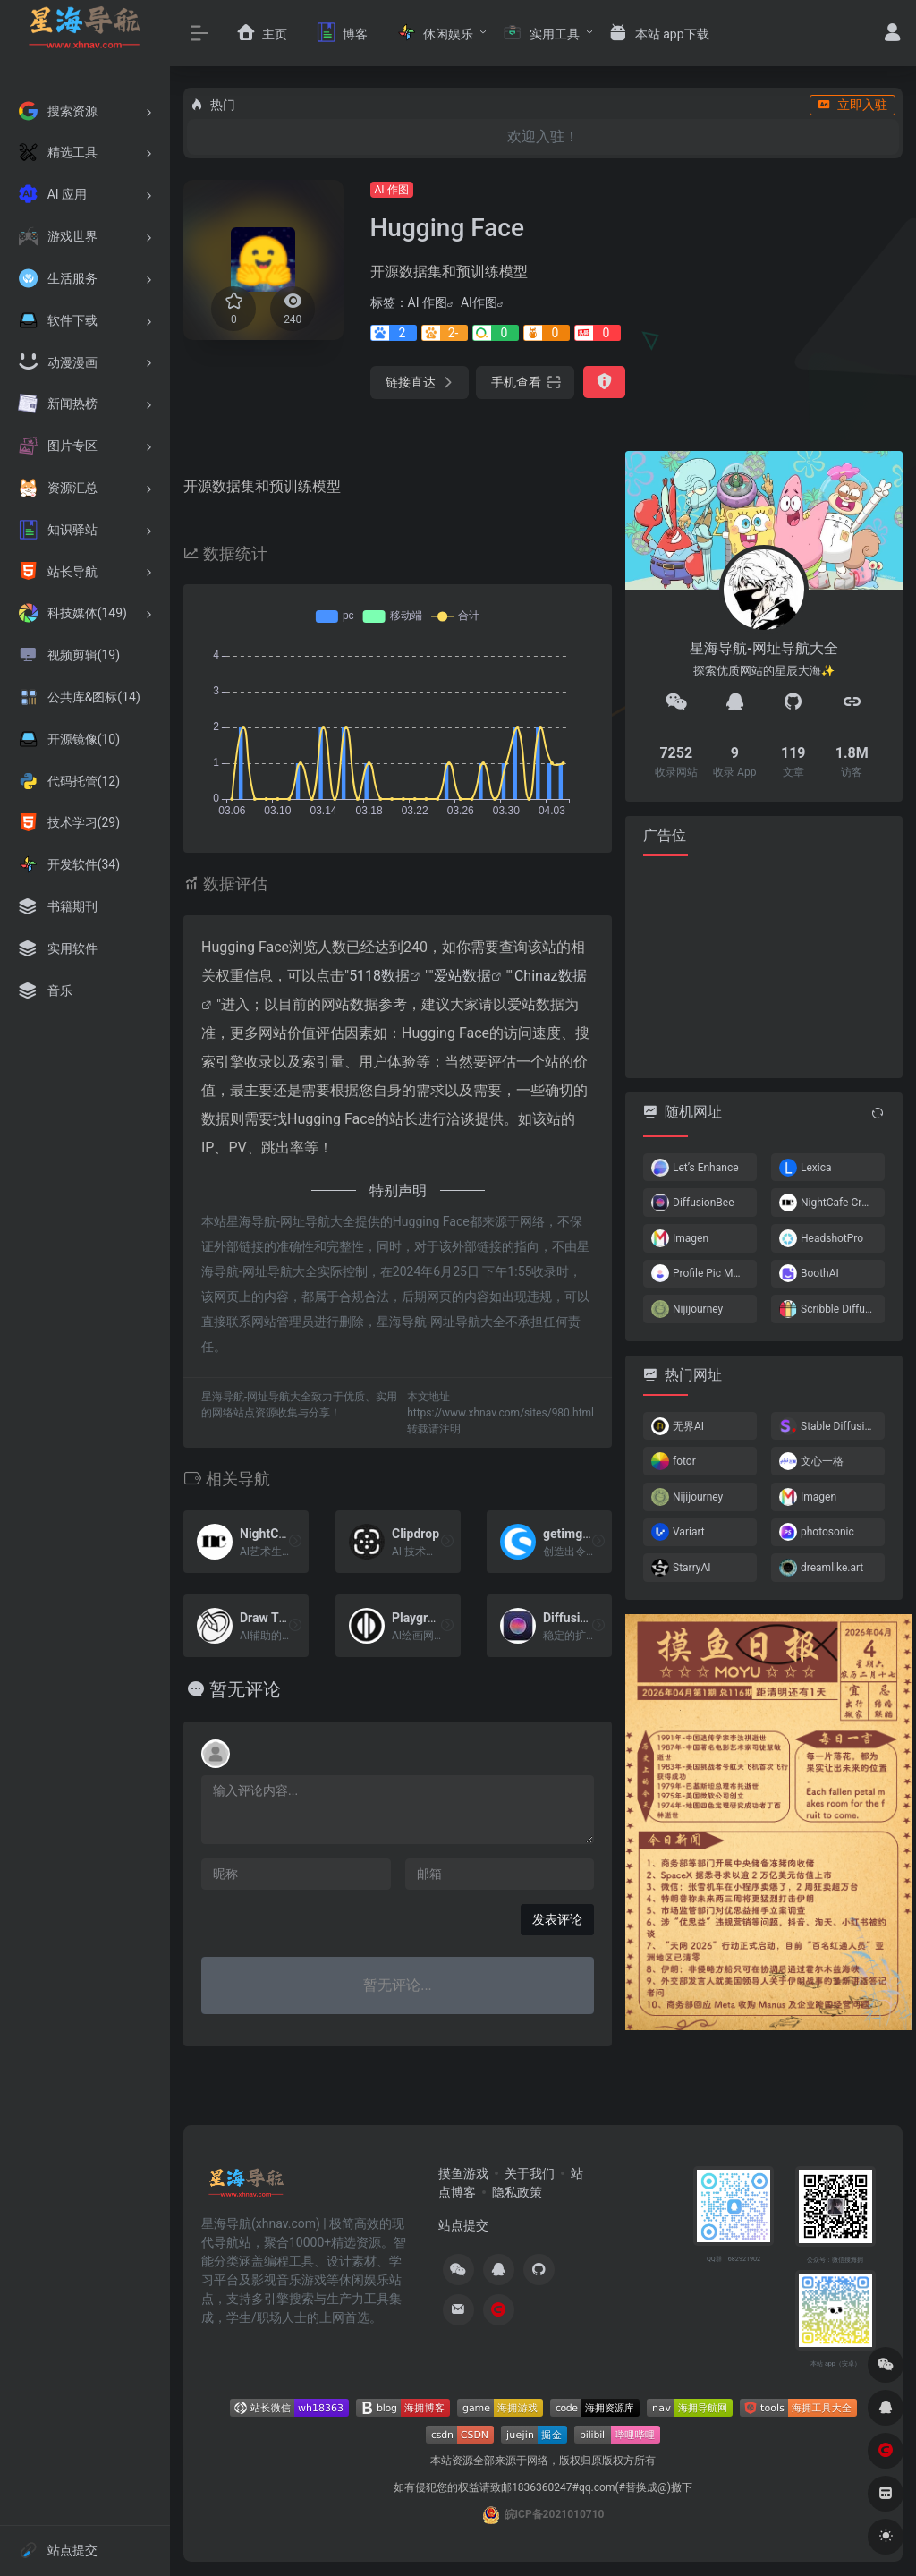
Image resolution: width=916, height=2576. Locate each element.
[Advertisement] (764, 965)
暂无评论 (245, 1689)
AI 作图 (392, 189)
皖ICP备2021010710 (555, 2514)
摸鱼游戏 (463, 2173)
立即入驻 (852, 105)
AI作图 (479, 302)
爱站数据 (462, 975)
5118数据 (379, 975)
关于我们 (530, 2173)
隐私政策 (517, 2192)
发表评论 (557, 1919)
